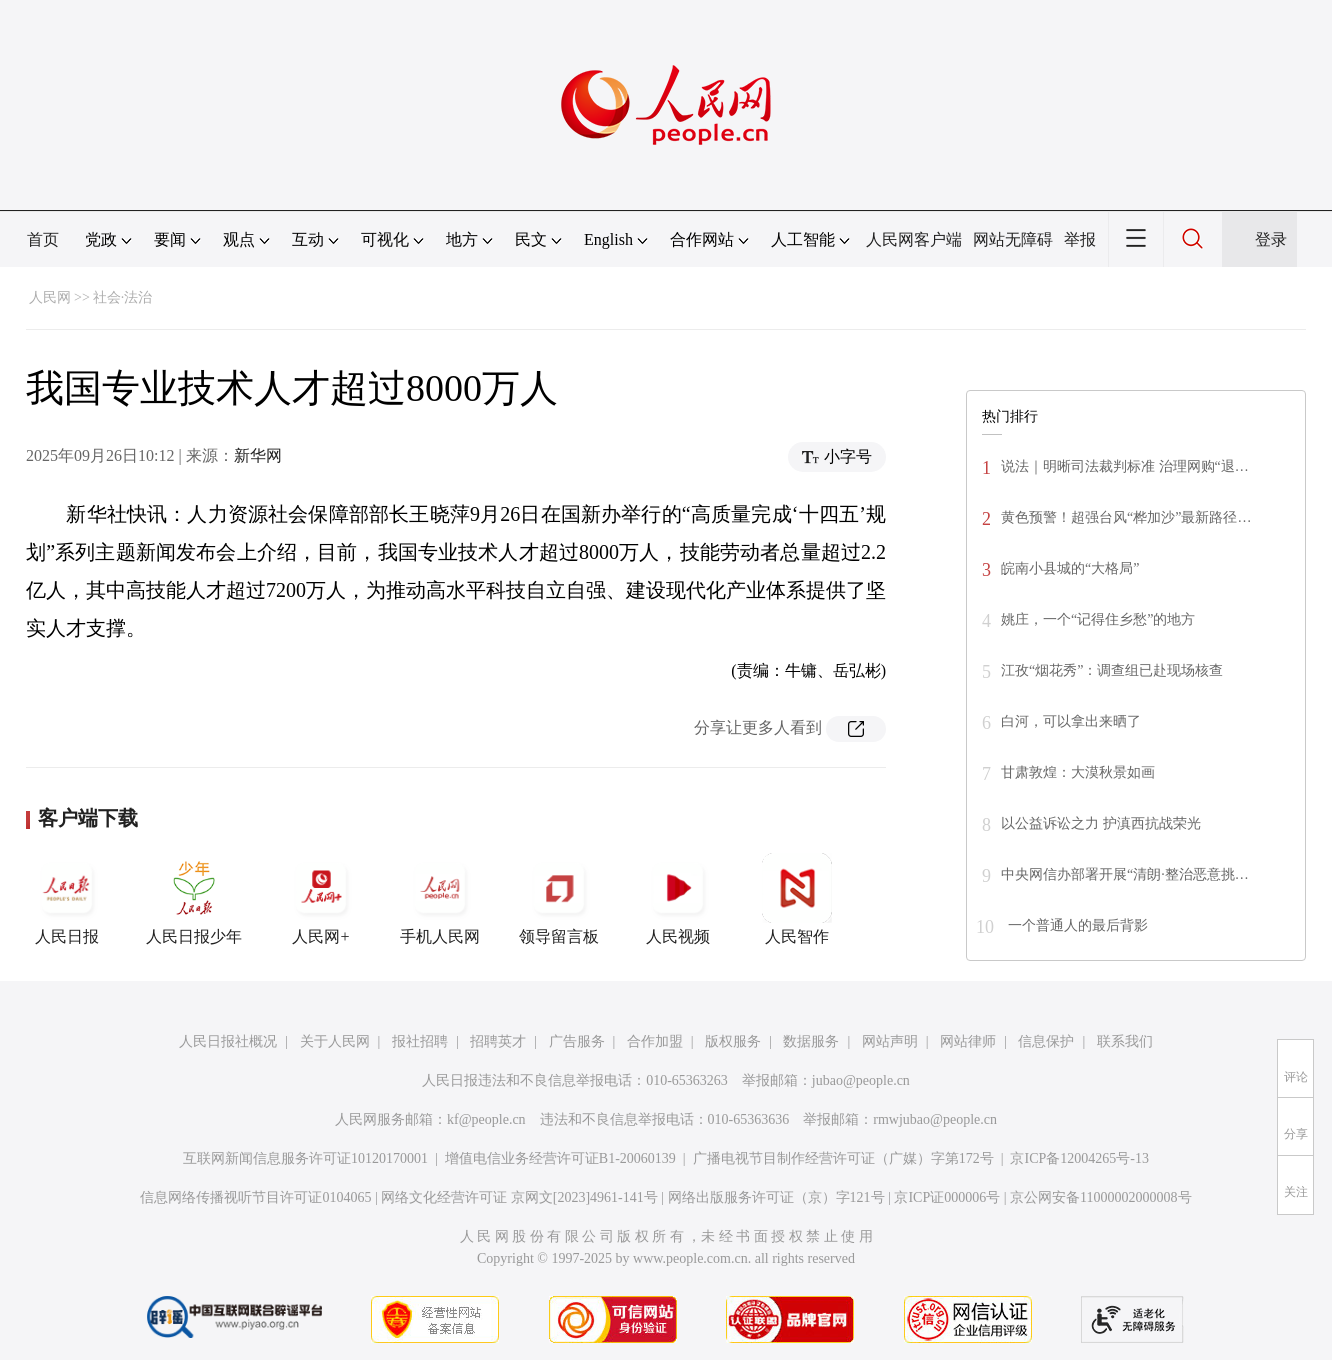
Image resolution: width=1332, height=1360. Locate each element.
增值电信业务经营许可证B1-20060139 (560, 1158)
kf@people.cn (486, 1119)
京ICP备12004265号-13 (1079, 1158)
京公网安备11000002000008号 (1100, 1197)
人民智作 (797, 899)
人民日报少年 (194, 899)
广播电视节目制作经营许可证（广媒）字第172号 (843, 1158)
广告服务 (577, 1041)
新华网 (258, 455)
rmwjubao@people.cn (935, 1119)
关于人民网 (335, 1041)
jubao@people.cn (861, 1080)
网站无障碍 (1013, 239)
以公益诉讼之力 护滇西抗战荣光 (1101, 823)
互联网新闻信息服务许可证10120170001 (305, 1158)
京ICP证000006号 (947, 1197)
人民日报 (67, 899)
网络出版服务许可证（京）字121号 (776, 1197)
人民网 (50, 297)
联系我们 (1125, 1041)
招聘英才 (498, 1041)
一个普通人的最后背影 (1076, 925)
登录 (1271, 239)
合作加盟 (655, 1041)
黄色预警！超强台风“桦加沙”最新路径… (1126, 517)
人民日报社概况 (228, 1041)
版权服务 (733, 1041)
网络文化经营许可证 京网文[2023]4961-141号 (519, 1197)
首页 (43, 239)
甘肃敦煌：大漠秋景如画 (1078, 772)
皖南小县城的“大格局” (1070, 568)
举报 (1080, 239)
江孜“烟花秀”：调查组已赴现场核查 (1112, 670)
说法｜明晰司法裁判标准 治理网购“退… (1125, 466)
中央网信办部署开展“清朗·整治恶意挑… (1125, 874)
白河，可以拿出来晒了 (1071, 721)
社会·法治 (123, 297)
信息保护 (1046, 1041)
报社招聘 (420, 1041)
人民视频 (678, 899)
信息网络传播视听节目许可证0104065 (255, 1197)
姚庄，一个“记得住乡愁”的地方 (1098, 619)
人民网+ (321, 899)
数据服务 (811, 1041)
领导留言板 (559, 899)
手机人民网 (440, 899)
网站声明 (890, 1041)
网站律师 (968, 1041)
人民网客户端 (914, 239)
